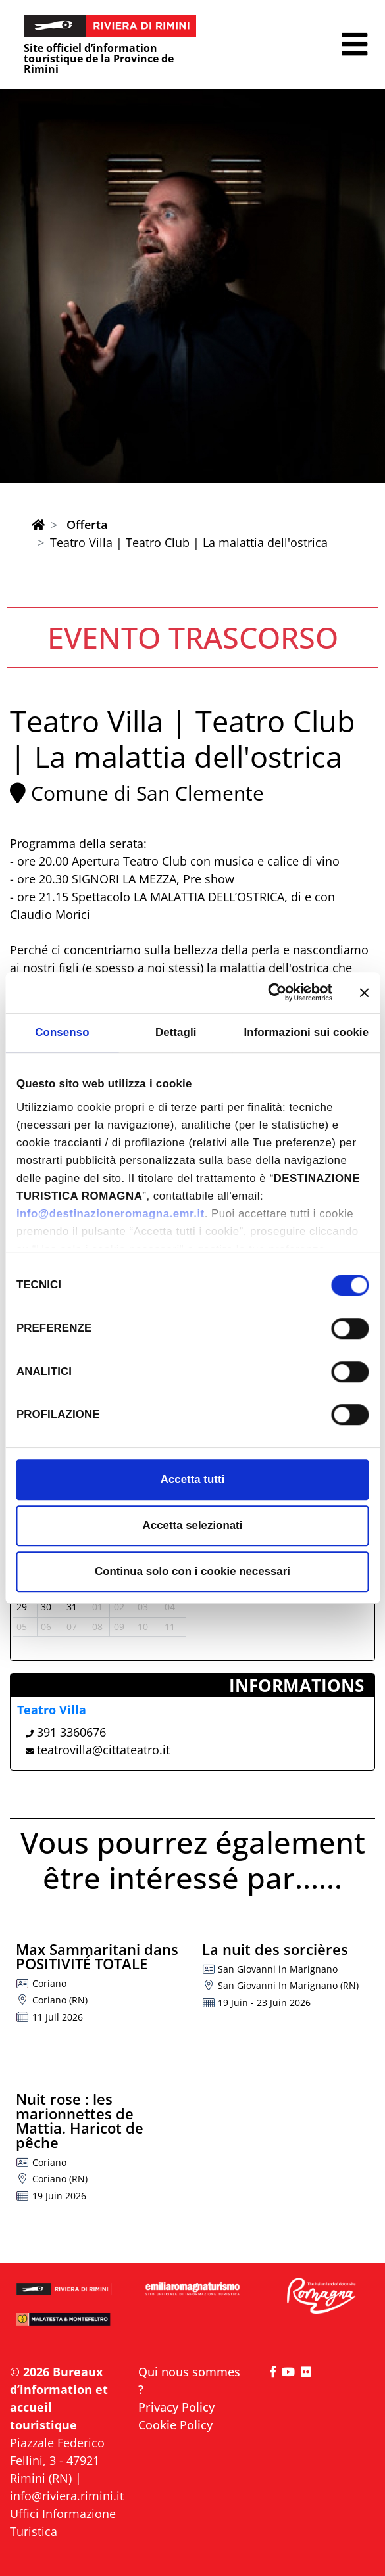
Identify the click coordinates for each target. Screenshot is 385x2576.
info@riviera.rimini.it (67, 2496)
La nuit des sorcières (275, 1949)
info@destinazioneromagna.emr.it (110, 1213)
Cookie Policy (175, 2425)
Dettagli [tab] (176, 1032)
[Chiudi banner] (364, 992)
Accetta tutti (192, 1479)
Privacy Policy (176, 2407)
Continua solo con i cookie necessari (192, 1572)
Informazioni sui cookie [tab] (306, 1032)
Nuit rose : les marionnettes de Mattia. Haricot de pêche (79, 2120)
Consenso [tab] (62, 1032)
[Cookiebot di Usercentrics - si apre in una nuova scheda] (274, 992)
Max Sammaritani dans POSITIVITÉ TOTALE (97, 1956)
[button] (354, 44)
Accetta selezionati (193, 1525)
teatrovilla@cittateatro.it (103, 1750)
